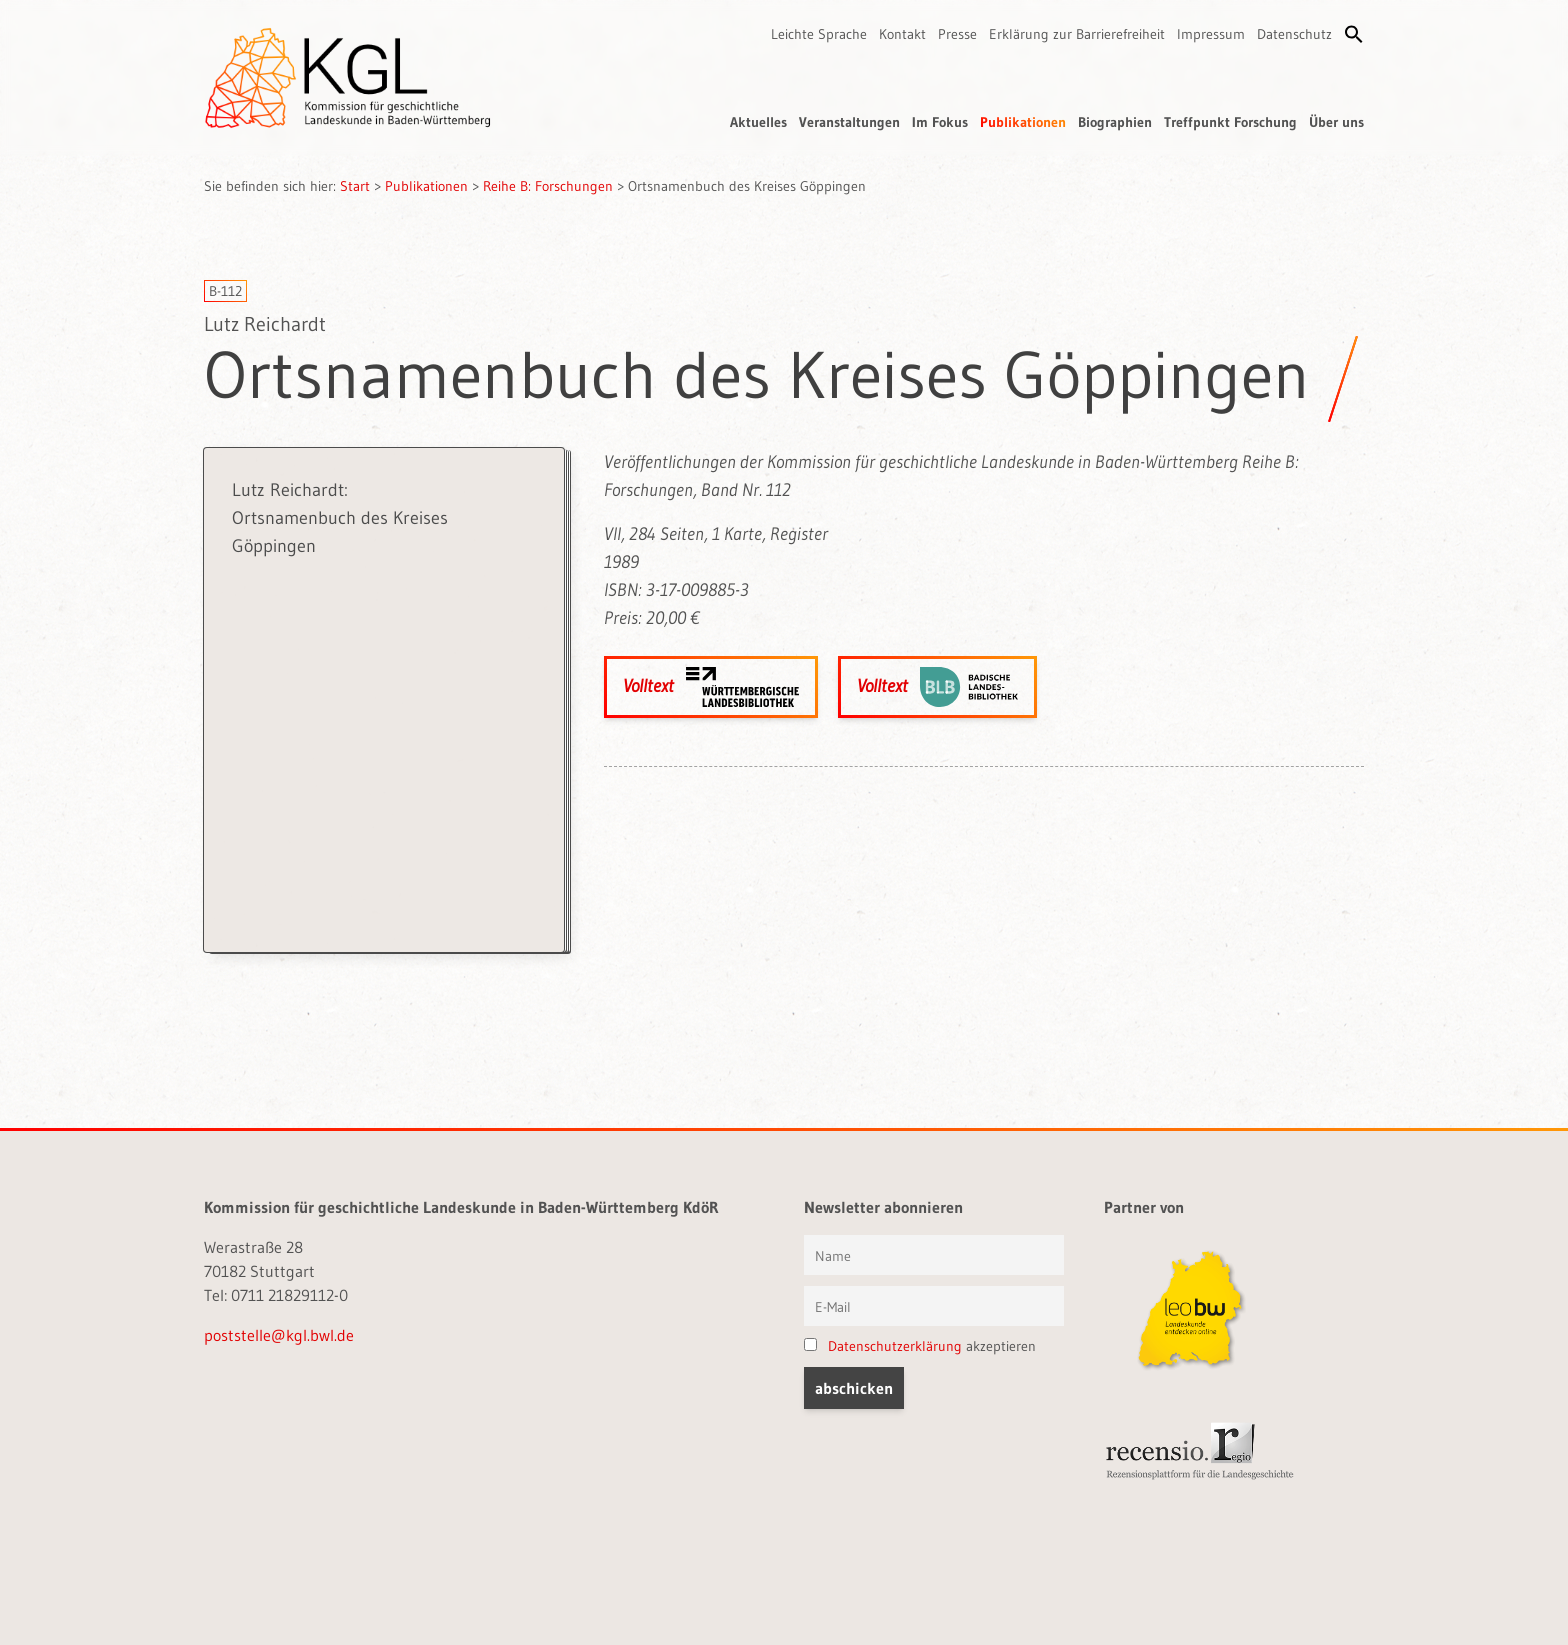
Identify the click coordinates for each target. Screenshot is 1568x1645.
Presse (957, 34)
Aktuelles (758, 122)
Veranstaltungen (849, 122)
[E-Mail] (934, 1306)
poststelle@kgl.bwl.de (279, 1335)
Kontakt (902, 34)
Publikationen (1023, 122)
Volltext (711, 687)
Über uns (1336, 122)
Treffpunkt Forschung (1230, 122)
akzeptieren (920, 1346)
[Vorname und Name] (934, 1255)
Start (355, 186)
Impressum (1211, 34)
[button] (1354, 34)
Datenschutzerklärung (895, 1346)
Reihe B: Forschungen (548, 186)
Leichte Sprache (819, 34)
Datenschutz (1294, 34)
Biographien (1115, 122)
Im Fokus (940, 122)
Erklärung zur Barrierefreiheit (1077, 34)
